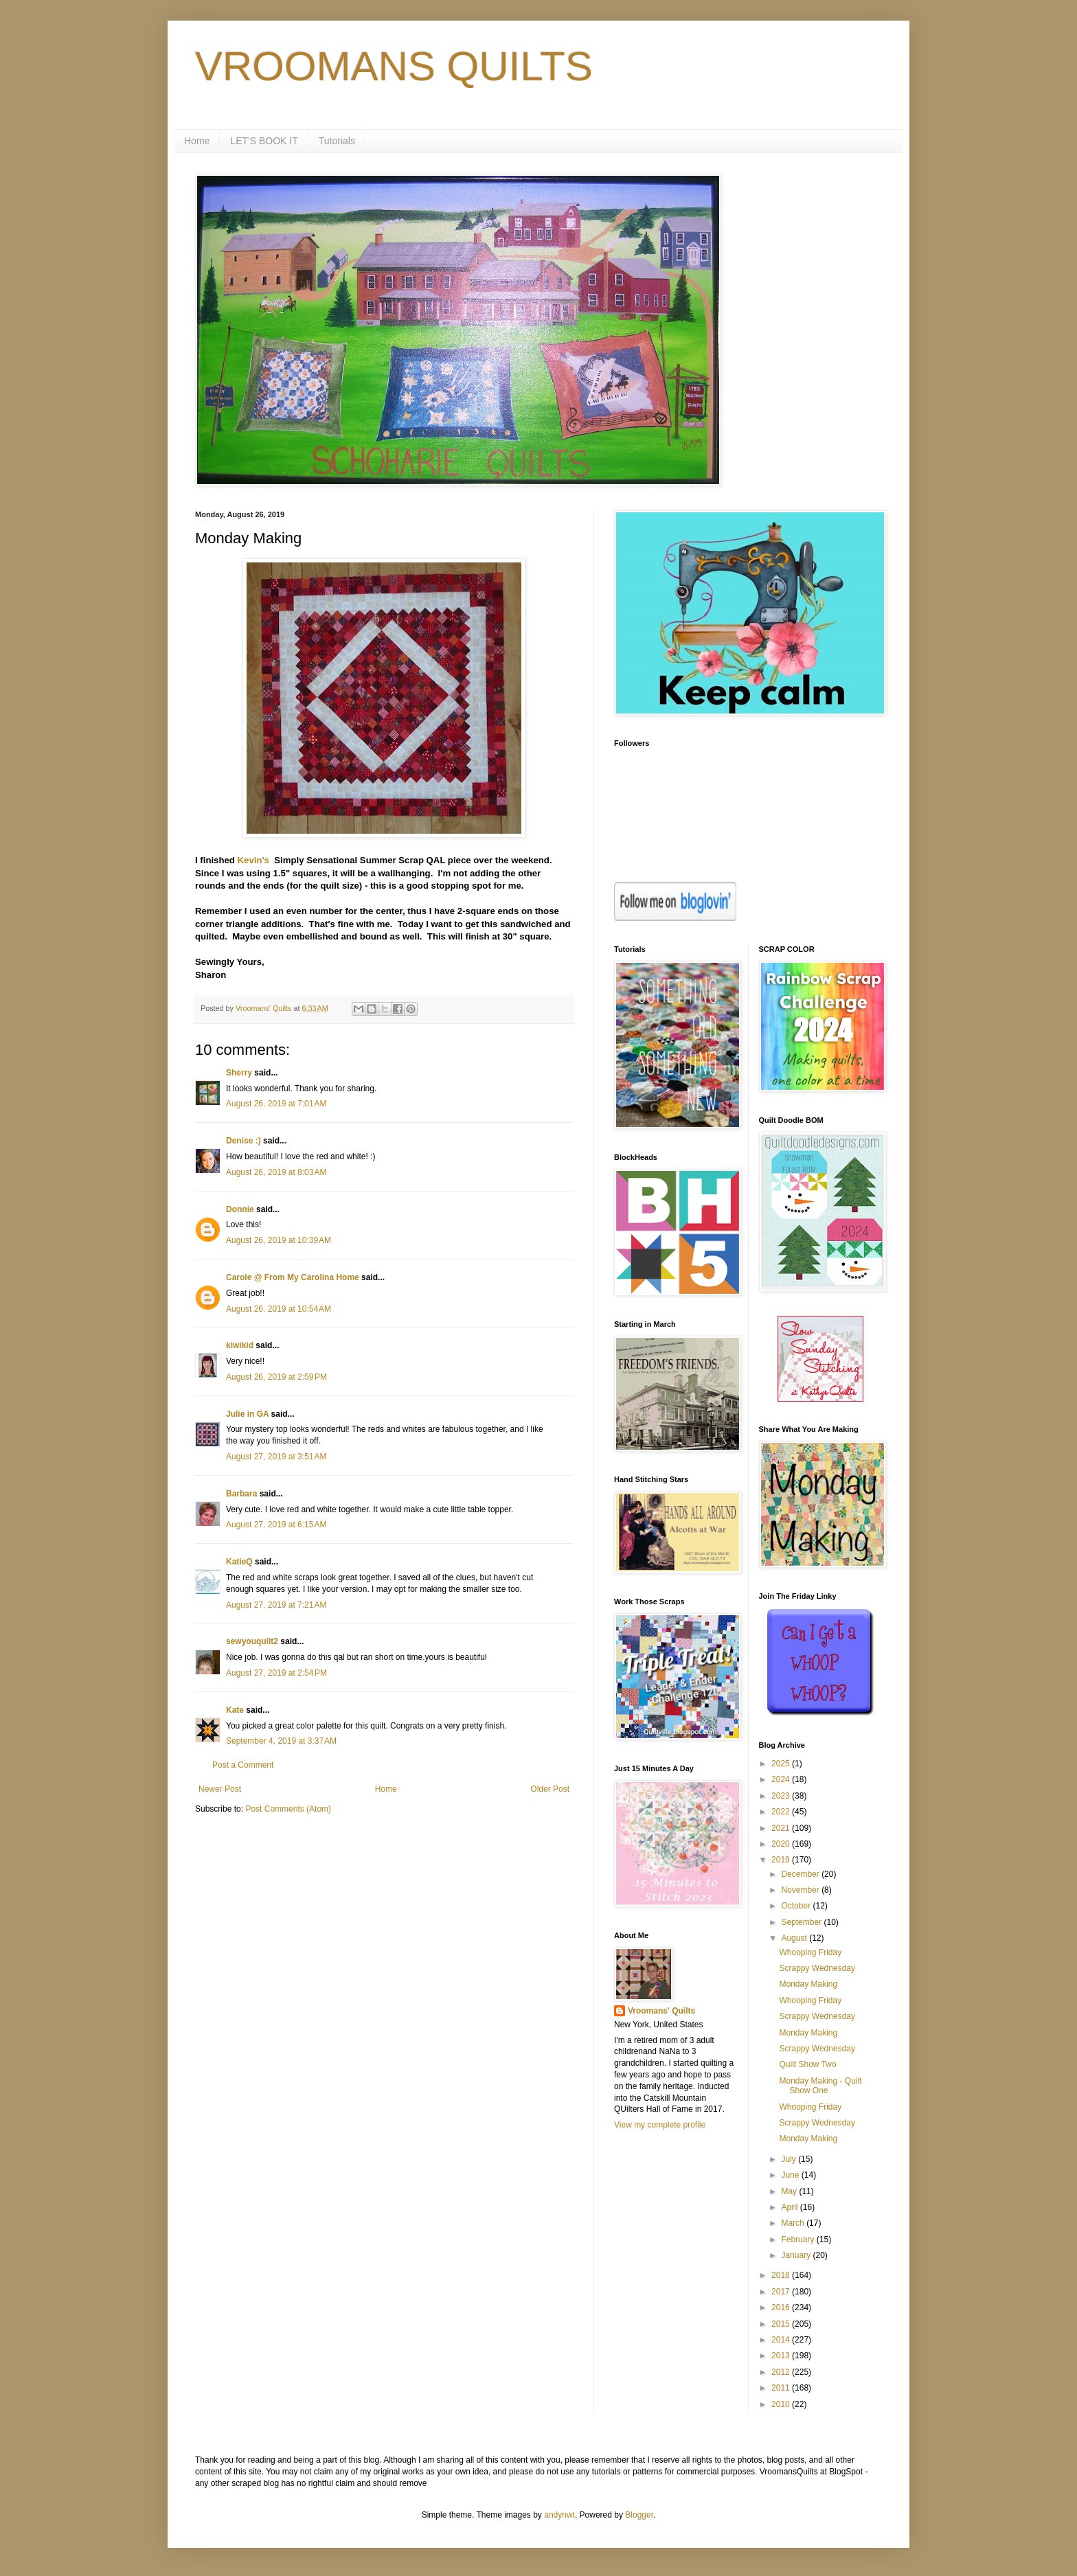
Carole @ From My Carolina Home (292, 1277)
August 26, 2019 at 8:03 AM (276, 1172)
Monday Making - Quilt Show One (820, 2085)
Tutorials (337, 140)
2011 (781, 2388)
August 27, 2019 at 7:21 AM (276, 1605)
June (791, 2175)
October (797, 1906)
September (802, 1922)
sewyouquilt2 (252, 1641)
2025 (781, 1763)
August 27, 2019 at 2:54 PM (276, 1673)
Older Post (549, 1789)
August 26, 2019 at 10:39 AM (278, 1240)
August (795, 1938)
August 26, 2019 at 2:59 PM (276, 1377)
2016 (781, 2307)
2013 (781, 2355)
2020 (781, 1844)
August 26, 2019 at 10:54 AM (278, 1309)
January (797, 2255)
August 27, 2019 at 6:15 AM (276, 1524)
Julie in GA (247, 1414)
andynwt (559, 2515)
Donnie (240, 1209)
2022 (781, 1811)
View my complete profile (659, 2125)
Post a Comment (242, 1765)
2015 (781, 2324)
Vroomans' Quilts (661, 2011)
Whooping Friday (810, 1952)
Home (196, 140)
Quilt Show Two (807, 2064)
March (793, 2223)
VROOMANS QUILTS (394, 66)
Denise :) (243, 1140)
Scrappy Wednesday (817, 1968)
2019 (781, 1860)
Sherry (239, 1073)
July (789, 2159)
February (798, 2239)
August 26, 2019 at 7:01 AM (276, 1103)
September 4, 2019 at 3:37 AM (281, 1741)
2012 (781, 2372)
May (790, 2191)
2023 (781, 1796)
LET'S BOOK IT (263, 140)
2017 (781, 2291)
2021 (781, 1828)
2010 (781, 2404)
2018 (781, 2275)
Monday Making (808, 1984)
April (790, 2207)
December (801, 1874)
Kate (235, 1710)
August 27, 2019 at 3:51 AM (276, 1456)
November (801, 1890)
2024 (781, 1779)
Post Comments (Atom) (288, 1809)
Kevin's (253, 860)
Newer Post (220, 1789)
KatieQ (239, 1561)
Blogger (639, 2515)
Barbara (241, 1493)
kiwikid (239, 1345)
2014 (781, 2340)
